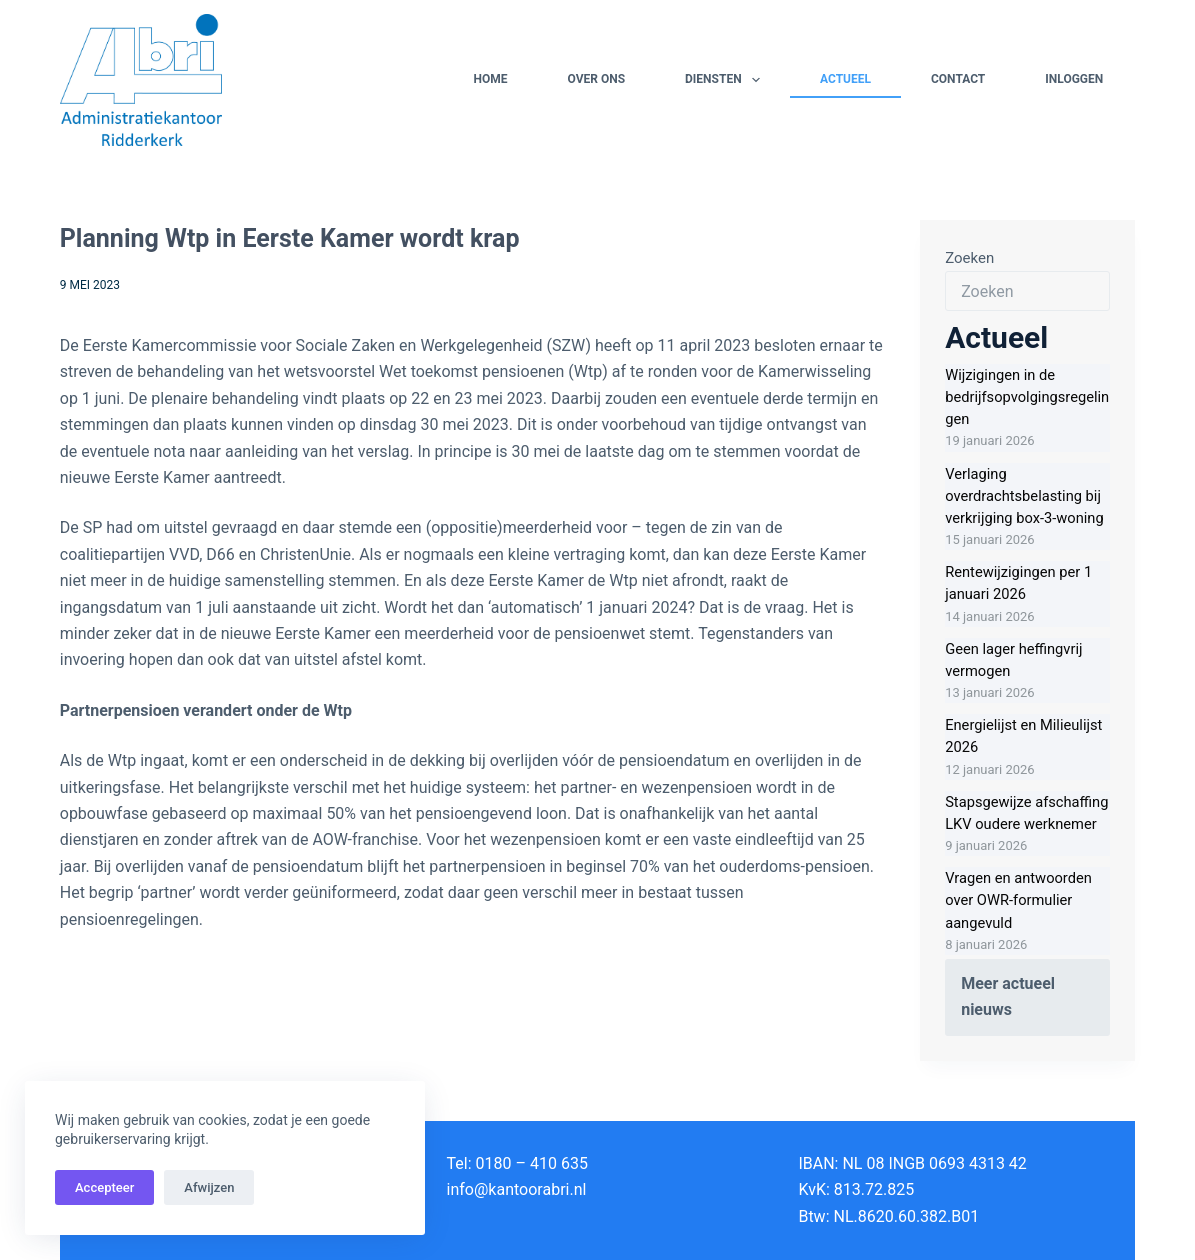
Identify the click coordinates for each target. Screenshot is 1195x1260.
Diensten (726, 80)
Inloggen (1074, 79)
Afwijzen (209, 1187)
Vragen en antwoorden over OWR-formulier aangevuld (1018, 900)
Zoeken (969, 258)
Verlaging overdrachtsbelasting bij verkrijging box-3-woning (1024, 496)
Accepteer (104, 1187)
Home (490, 79)
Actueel (845, 79)
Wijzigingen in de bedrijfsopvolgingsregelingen (1027, 397)
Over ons (596, 79)
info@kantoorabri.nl (517, 1189)
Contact (958, 79)
